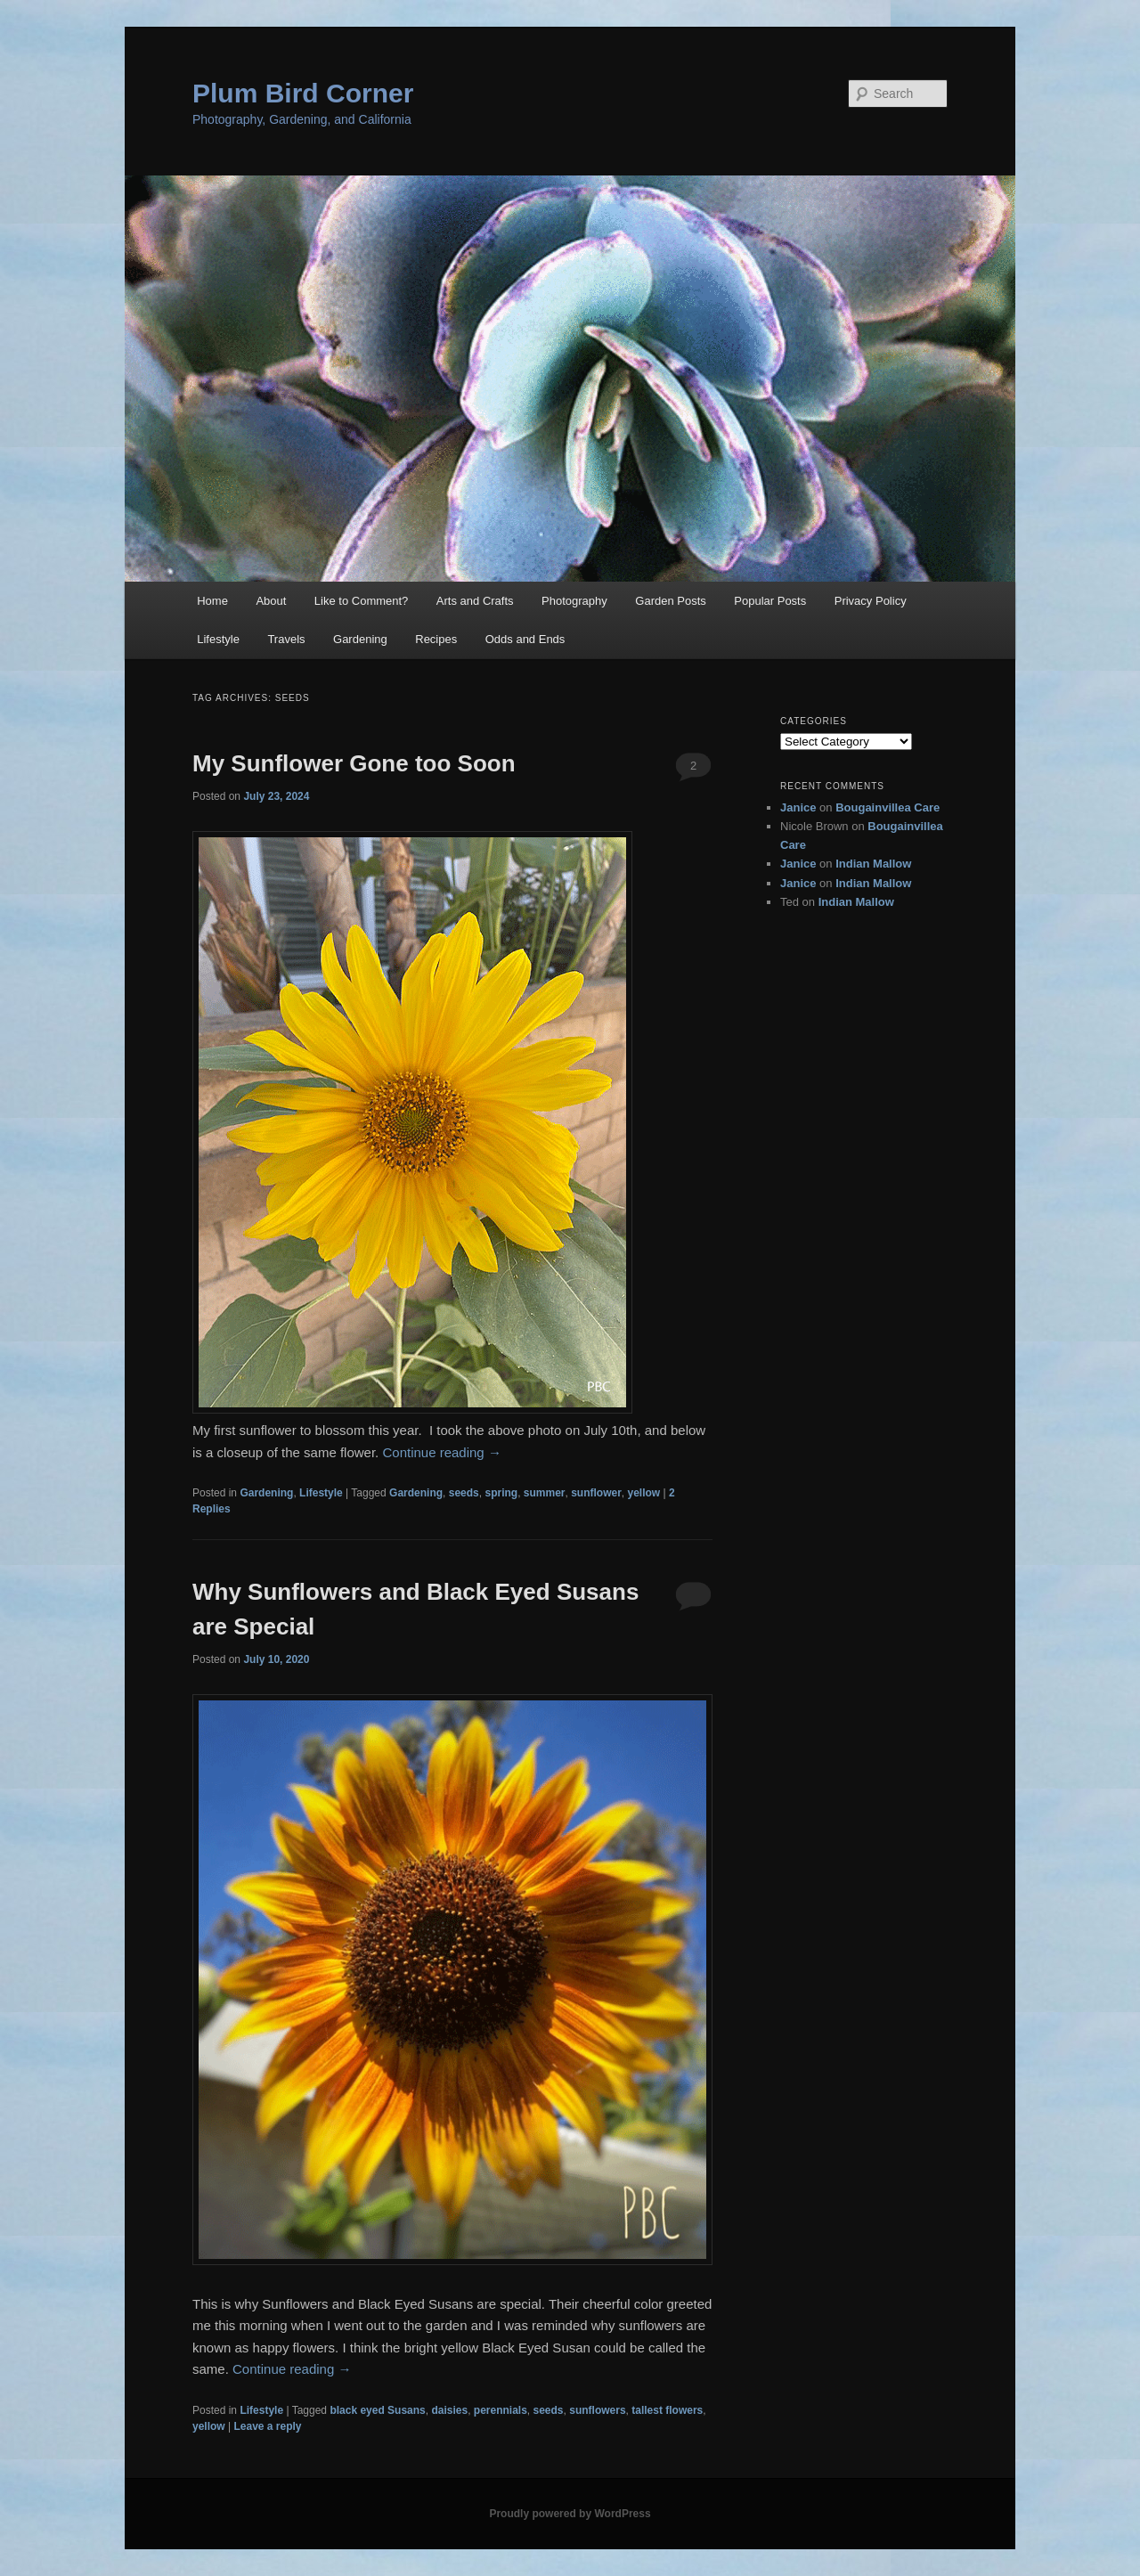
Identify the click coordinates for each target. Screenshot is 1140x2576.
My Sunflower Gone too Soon (354, 763)
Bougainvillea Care (887, 807)
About (271, 600)
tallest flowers (667, 2410)
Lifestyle (218, 639)
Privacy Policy (871, 600)
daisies (449, 2410)
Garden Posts (670, 600)
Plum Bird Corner (302, 93)
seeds (464, 1493)
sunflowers (597, 2410)
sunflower (596, 1493)
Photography (574, 600)
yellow (644, 1493)
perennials (500, 2410)
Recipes (436, 639)
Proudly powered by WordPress (569, 2513)
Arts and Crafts (475, 600)
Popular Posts (770, 600)
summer (545, 1493)
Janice (798, 807)
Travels (286, 639)
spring (500, 1493)
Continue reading (441, 1452)
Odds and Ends (525, 639)
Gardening (360, 639)
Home (212, 600)
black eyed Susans (377, 2410)
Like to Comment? (361, 600)
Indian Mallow (873, 863)
